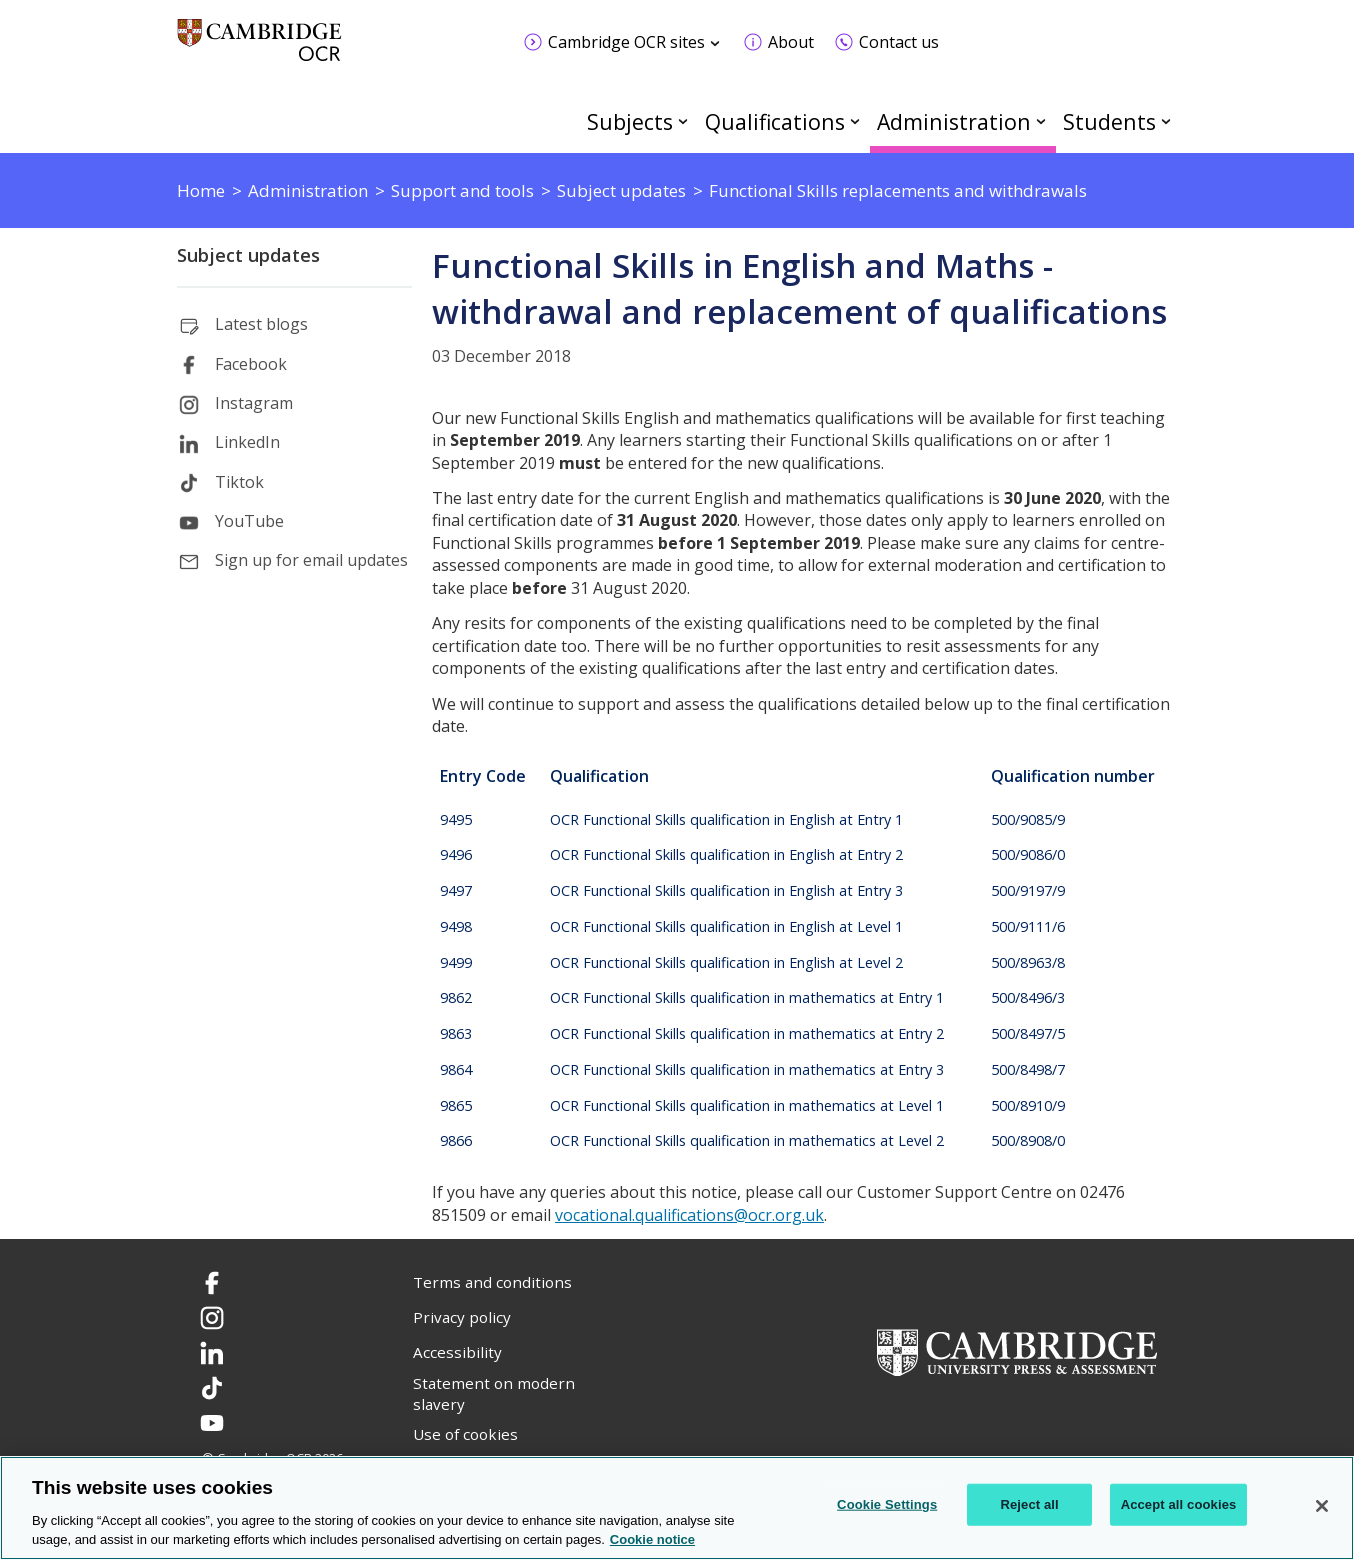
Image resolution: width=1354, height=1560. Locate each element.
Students (1109, 121)
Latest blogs (261, 324)
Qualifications (775, 121)
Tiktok (239, 482)
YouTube (249, 521)
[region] (677, 1508)
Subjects (630, 121)
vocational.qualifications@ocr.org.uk (689, 1215)
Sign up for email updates (311, 560)
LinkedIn (247, 442)
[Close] (1322, 1506)
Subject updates (248, 255)
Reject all (1029, 1504)
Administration (954, 121)
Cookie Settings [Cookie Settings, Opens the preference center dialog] (887, 1504)
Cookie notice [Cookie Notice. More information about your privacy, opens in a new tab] (652, 1539)
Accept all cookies (1179, 1504)
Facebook (251, 364)
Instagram (254, 403)
